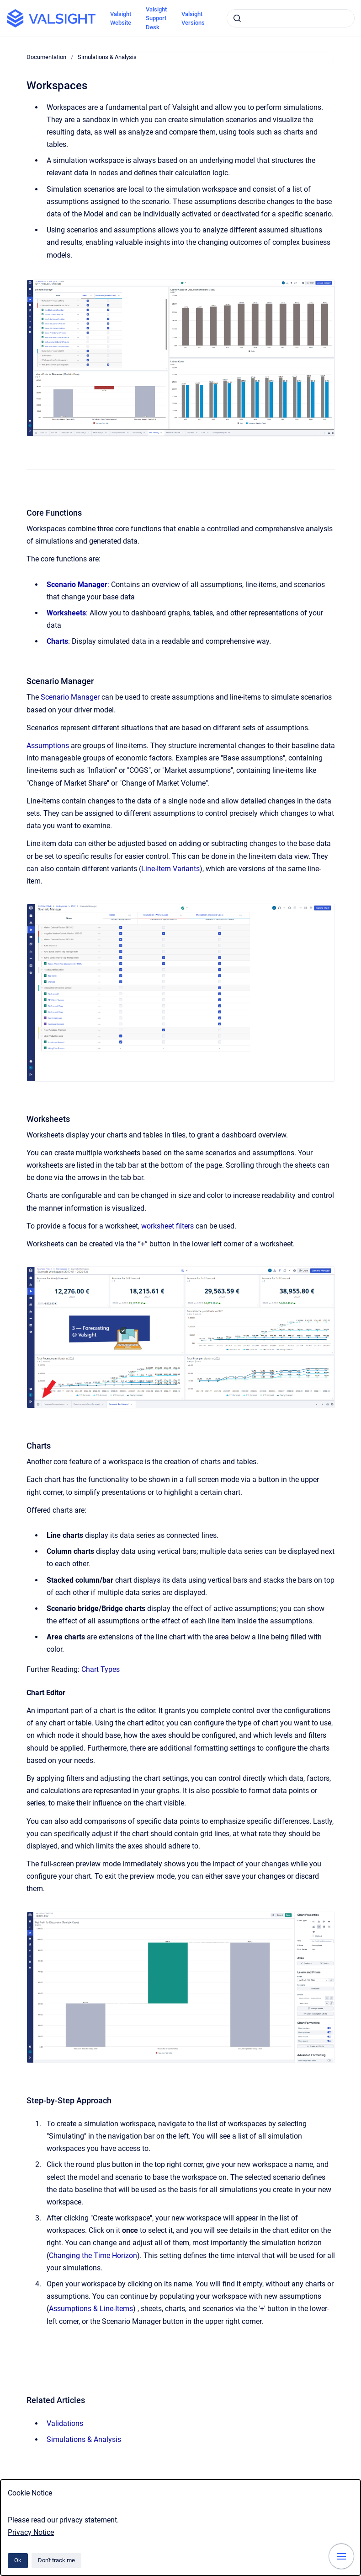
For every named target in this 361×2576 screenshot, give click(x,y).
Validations (65, 2423)
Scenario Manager (70, 697)
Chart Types (100, 1669)
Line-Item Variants (170, 868)
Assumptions (48, 745)
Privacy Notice (31, 2532)
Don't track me (56, 2560)
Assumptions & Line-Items (91, 2308)
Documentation (46, 57)
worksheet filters (167, 1226)
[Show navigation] (341, 2556)
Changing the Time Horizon (93, 2255)
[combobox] (290, 18)
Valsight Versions (193, 19)
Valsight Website (120, 19)
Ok (17, 2560)
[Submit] (237, 18)
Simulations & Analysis (107, 57)
